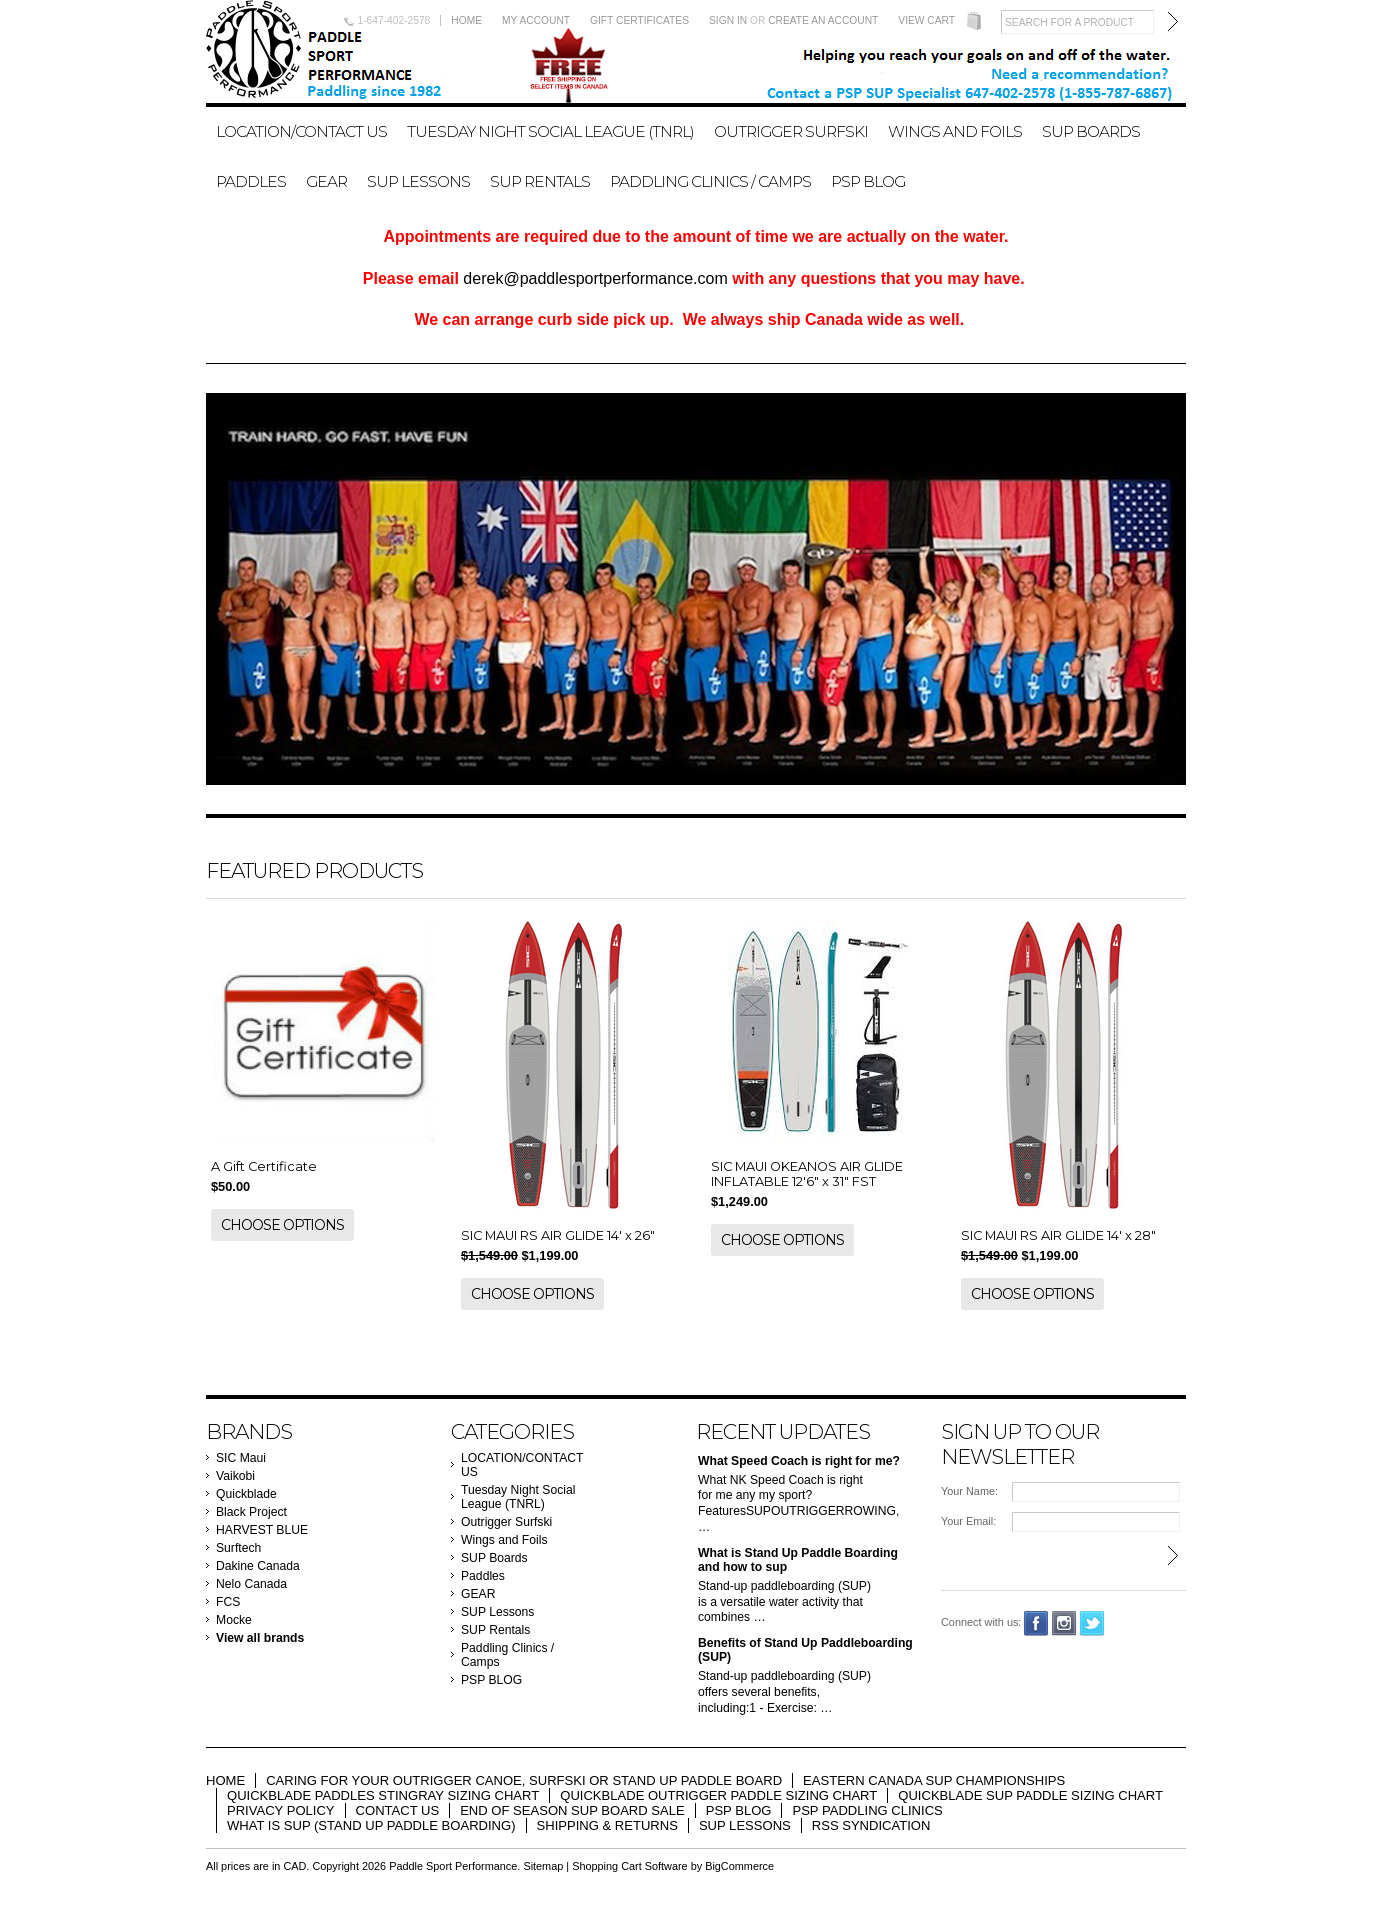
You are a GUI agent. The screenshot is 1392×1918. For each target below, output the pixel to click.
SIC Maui (241, 1458)
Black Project (251, 1512)
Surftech (238, 1548)
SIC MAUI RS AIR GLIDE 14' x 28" (1058, 1235)
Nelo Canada (251, 1584)
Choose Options (282, 1225)
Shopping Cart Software (629, 1866)
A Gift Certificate (264, 1166)
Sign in (728, 20)
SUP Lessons (418, 181)
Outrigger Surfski (791, 131)
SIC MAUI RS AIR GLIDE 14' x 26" (558, 1235)
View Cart (926, 20)
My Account (536, 20)
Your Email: (968, 1521)
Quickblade (246, 1494)
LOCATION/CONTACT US (301, 131)
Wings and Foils (955, 131)
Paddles (251, 181)
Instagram (1064, 1623)
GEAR (326, 181)
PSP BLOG (868, 181)
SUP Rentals (540, 181)
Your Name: (969, 1491)
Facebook (1036, 1623)
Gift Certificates (639, 20)
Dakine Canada (258, 1566)
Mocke (234, 1620)
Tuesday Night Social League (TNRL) (550, 131)
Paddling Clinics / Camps (710, 181)
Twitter (1092, 1623)
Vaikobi (235, 1476)
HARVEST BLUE (262, 1530)
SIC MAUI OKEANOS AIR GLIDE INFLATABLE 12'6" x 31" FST (807, 1174)
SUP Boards (1091, 131)
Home (466, 20)
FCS (228, 1602)
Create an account (823, 20)
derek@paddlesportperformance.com (595, 278)
